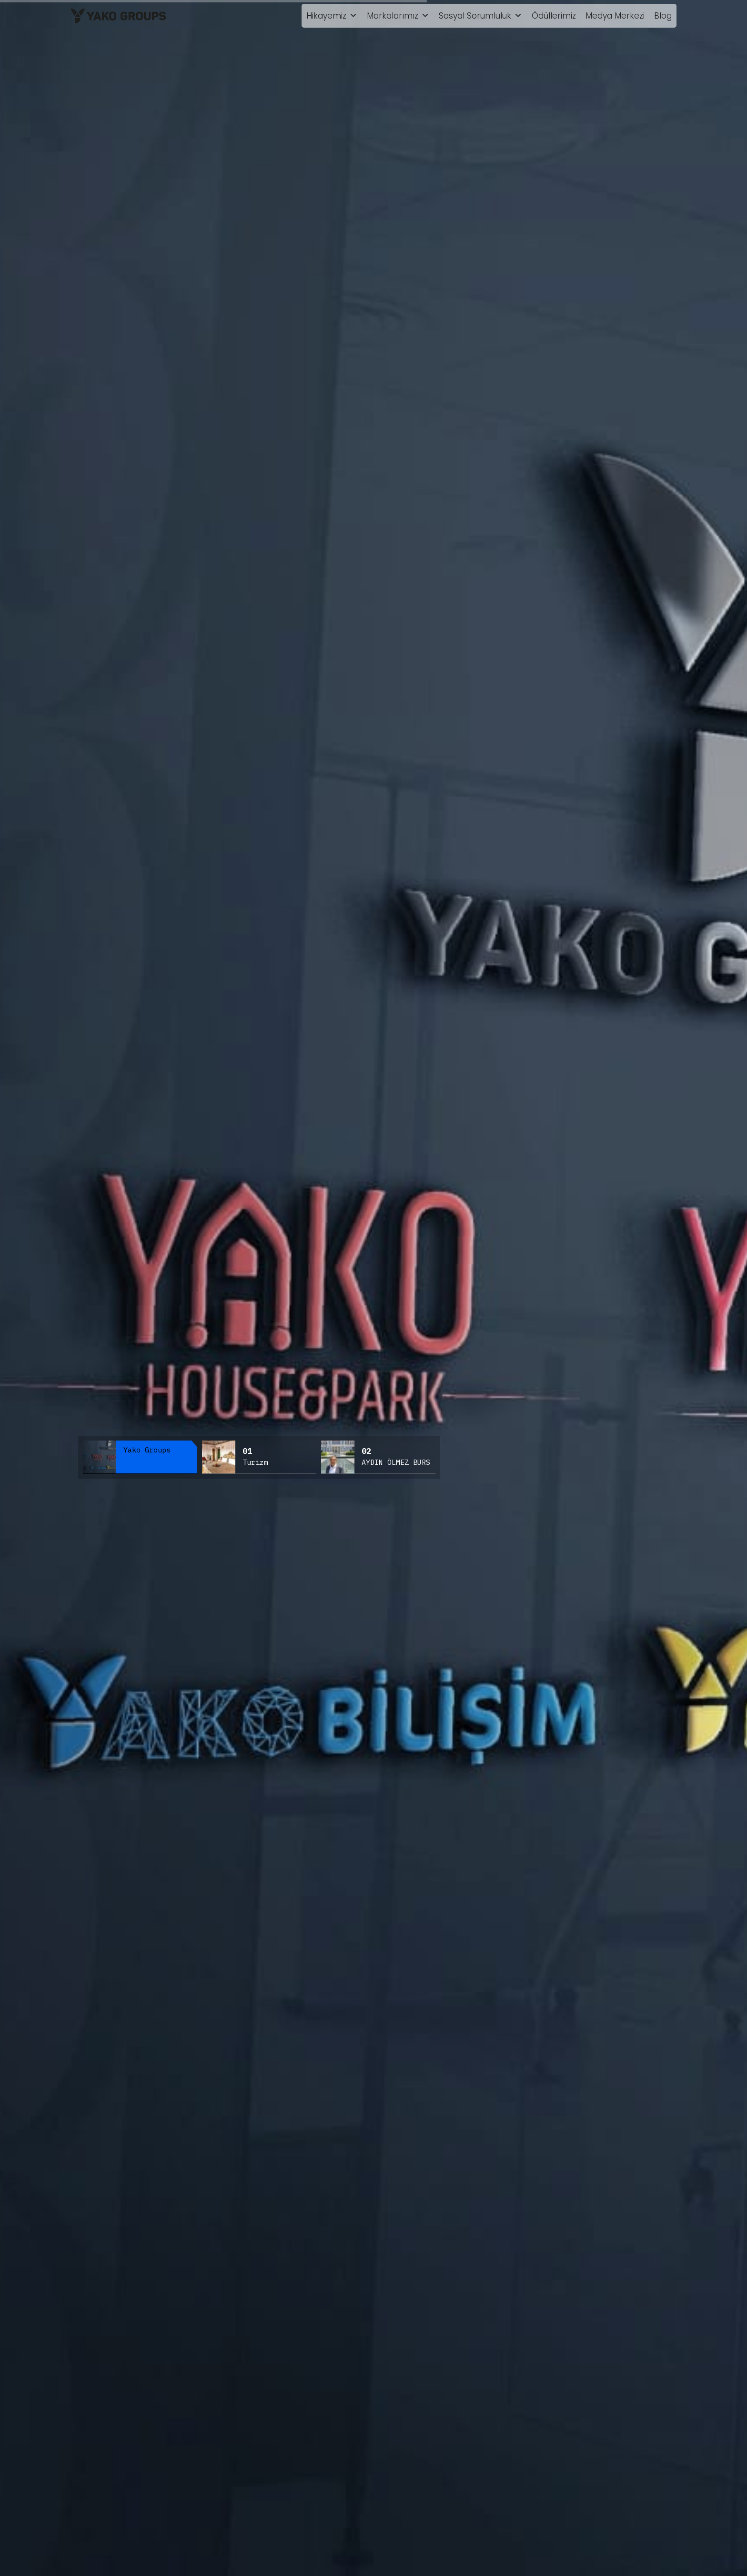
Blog (663, 15)
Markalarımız (398, 16)
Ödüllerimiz (554, 15)
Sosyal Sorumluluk (480, 16)
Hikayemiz (331, 16)
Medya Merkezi (615, 15)
